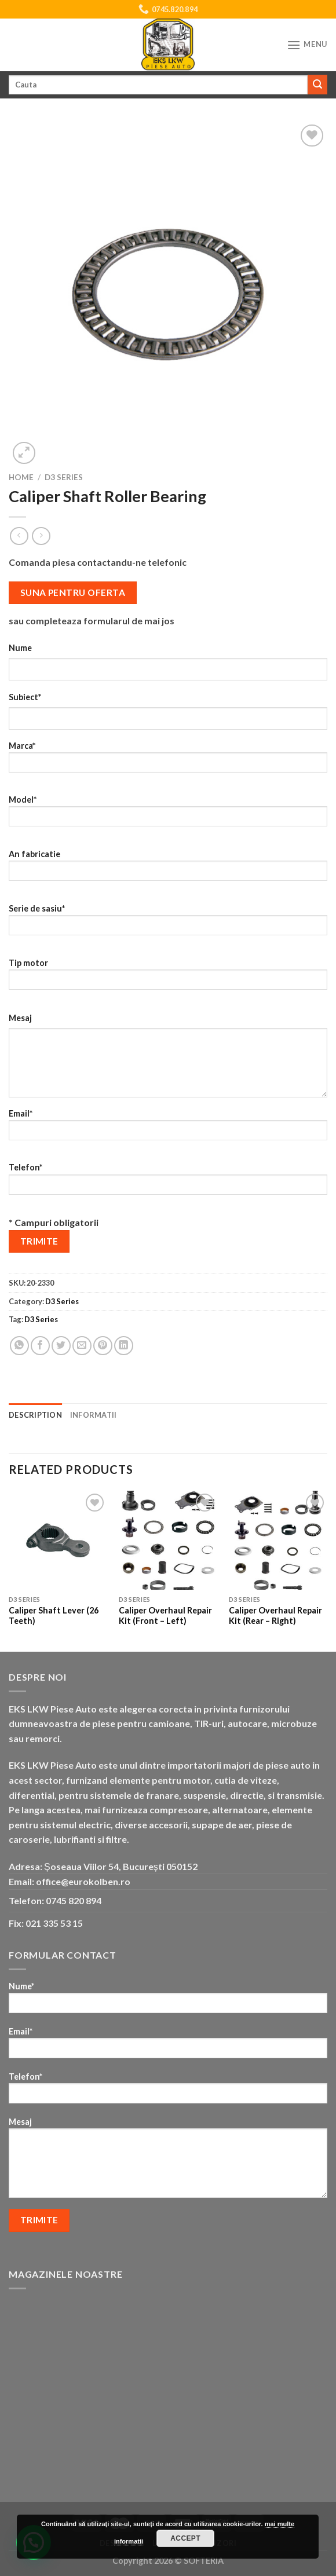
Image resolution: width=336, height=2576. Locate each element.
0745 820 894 (73, 1900)
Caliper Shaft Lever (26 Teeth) (53, 1615)
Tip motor (168, 978)
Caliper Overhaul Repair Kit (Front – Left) (165, 1615)
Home (21, 477)
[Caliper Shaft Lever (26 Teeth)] (58, 1540)
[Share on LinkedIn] (123, 1345)
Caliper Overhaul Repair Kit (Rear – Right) (275, 1615)
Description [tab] (35, 1414)
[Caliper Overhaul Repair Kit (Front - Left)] (168, 1540)
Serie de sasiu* (168, 923)
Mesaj (20, 1018)
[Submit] (317, 84)
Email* (168, 1128)
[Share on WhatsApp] (19, 1345)
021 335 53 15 (54, 1923)
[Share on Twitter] (61, 1345)
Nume (20, 648)
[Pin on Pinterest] (102, 1345)
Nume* (168, 2001)
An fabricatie (168, 869)
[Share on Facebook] (40, 1345)
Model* (168, 815)
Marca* (168, 761)
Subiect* (25, 697)
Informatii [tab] (93, 1414)
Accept (185, 2538)
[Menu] (307, 45)
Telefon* (168, 1182)
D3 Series (64, 477)
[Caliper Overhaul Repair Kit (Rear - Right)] (278, 1540)
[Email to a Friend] (82, 1345)
